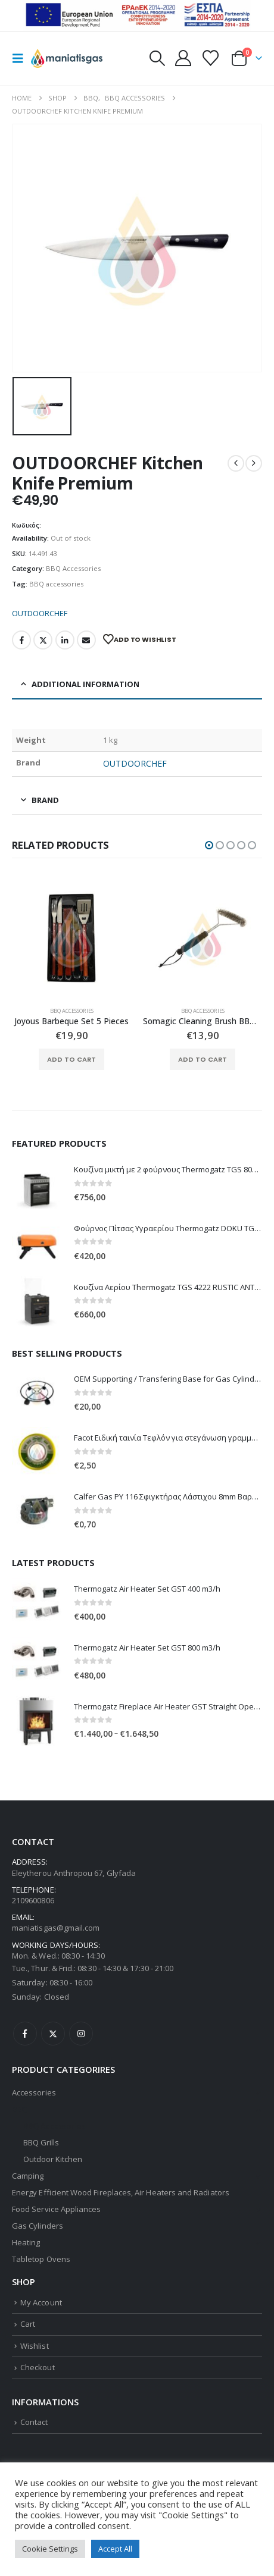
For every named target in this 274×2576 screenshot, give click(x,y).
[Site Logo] (66, 58)
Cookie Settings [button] (50, 2548)
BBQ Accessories (73, 568)
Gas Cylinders (37, 2225)
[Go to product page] (71, 937)
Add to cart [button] (71, 1059)
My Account (41, 2302)
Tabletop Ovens (41, 2259)
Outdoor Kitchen (53, 2159)
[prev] (236, 463)
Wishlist (34, 2345)
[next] (253, 463)
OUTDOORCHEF (39, 613)
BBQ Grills (41, 2142)
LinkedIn (64, 640)
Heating (26, 2242)
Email (86, 640)
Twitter (42, 640)
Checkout (37, 2367)
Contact (34, 2422)
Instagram (81, 2033)
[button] (21, 58)
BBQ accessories (56, 583)
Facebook (21, 640)
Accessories (34, 2092)
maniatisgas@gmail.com (55, 1927)
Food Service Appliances (56, 2209)
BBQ (19, 2109)
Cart (27, 2323)
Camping (27, 2175)
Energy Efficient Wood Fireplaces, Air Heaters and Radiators (120, 2192)
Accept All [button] (115, 2548)
